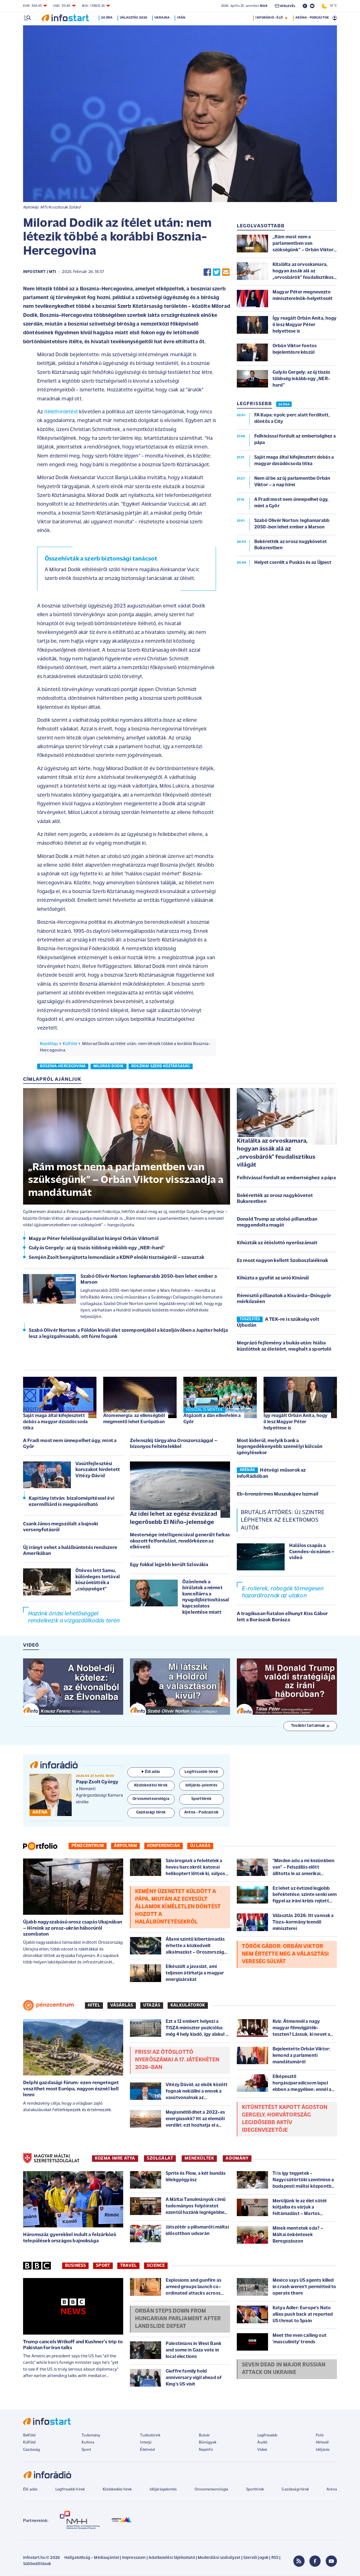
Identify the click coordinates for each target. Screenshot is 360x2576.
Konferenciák (163, 1846)
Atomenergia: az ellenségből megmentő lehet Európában (134, 1418)
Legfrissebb (267, 2435)
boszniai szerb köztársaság (160, 1066)
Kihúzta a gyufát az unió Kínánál (273, 1278)
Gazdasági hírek (295, 2489)
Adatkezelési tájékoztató (171, 2558)
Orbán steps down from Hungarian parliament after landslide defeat (178, 2318)
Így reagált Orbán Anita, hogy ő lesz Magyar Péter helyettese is (296, 1422)
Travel (128, 2265)
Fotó (320, 2435)
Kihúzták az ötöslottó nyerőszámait (277, 1243)
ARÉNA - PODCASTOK (312, 17)
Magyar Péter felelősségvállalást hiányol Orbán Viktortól (94, 1238)
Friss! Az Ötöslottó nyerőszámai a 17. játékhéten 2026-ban (177, 2060)
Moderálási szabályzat (219, 2558)
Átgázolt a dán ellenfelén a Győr (212, 1418)
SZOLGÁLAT (160, 2158)
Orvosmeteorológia (211, 2489)
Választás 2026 (134, 17)
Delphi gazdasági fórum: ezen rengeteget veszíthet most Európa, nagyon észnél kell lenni (71, 2089)
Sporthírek (255, 2489)
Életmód (147, 2450)
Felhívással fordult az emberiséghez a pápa (286, 1178)
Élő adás (151, 1772)
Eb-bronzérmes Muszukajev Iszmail (277, 1494)
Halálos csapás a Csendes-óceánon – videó (311, 1552)
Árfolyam (125, 1846)
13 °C (329, 6)
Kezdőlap (49, 1044)
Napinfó (206, 2450)
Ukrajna (163, 17)
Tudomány (91, 2435)
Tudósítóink (150, 2435)
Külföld (70, 1044)
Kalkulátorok (187, 2005)
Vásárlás (121, 2005)
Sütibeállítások (37, 2564)
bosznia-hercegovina (63, 1066)
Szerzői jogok (255, 2558)
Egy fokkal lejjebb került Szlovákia (169, 1565)
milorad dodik (108, 1066)
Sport (103, 2265)
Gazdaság (31, 2450)
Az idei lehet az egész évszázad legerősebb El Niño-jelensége (173, 1518)
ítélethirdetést (61, 412)
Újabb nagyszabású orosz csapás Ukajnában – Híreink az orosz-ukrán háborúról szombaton (72, 1928)
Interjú (146, 2442)
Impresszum (134, 2558)
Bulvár (204, 2435)
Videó (262, 2450)
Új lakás (200, 1846)
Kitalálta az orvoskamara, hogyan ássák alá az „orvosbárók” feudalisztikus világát (276, 1153)
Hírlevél (322, 2442)
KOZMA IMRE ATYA (115, 2158)
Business (75, 2265)
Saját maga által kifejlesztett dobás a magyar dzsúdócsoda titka (55, 1422)
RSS (274, 2558)
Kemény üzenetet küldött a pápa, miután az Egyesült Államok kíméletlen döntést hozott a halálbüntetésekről (178, 1907)
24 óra (108, 17)
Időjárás (323, 2450)
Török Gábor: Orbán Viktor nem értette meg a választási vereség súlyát (285, 1954)
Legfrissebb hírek (70, 2489)
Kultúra (88, 2442)
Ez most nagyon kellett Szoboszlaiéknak (282, 1260)
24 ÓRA (284, 404)
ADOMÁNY (237, 2158)
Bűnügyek (207, 2442)
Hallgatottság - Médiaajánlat (91, 2558)
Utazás (151, 2005)
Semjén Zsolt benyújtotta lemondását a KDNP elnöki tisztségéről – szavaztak (116, 1257)
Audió (262, 2442)
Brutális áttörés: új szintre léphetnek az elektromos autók (283, 1520)
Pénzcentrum (87, 1846)
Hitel (94, 2005)
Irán (182, 17)
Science (156, 2265)
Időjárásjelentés (163, 2489)
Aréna (332, 2489)
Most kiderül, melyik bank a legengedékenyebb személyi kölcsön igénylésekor (279, 1447)
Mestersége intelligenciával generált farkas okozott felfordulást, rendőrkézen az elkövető (180, 1541)
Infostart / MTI (39, 272)
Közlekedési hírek (117, 2489)
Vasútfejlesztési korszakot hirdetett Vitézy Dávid (97, 1470)
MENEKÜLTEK (199, 2158)
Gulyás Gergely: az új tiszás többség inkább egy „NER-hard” (97, 1248)
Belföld (29, 2435)
